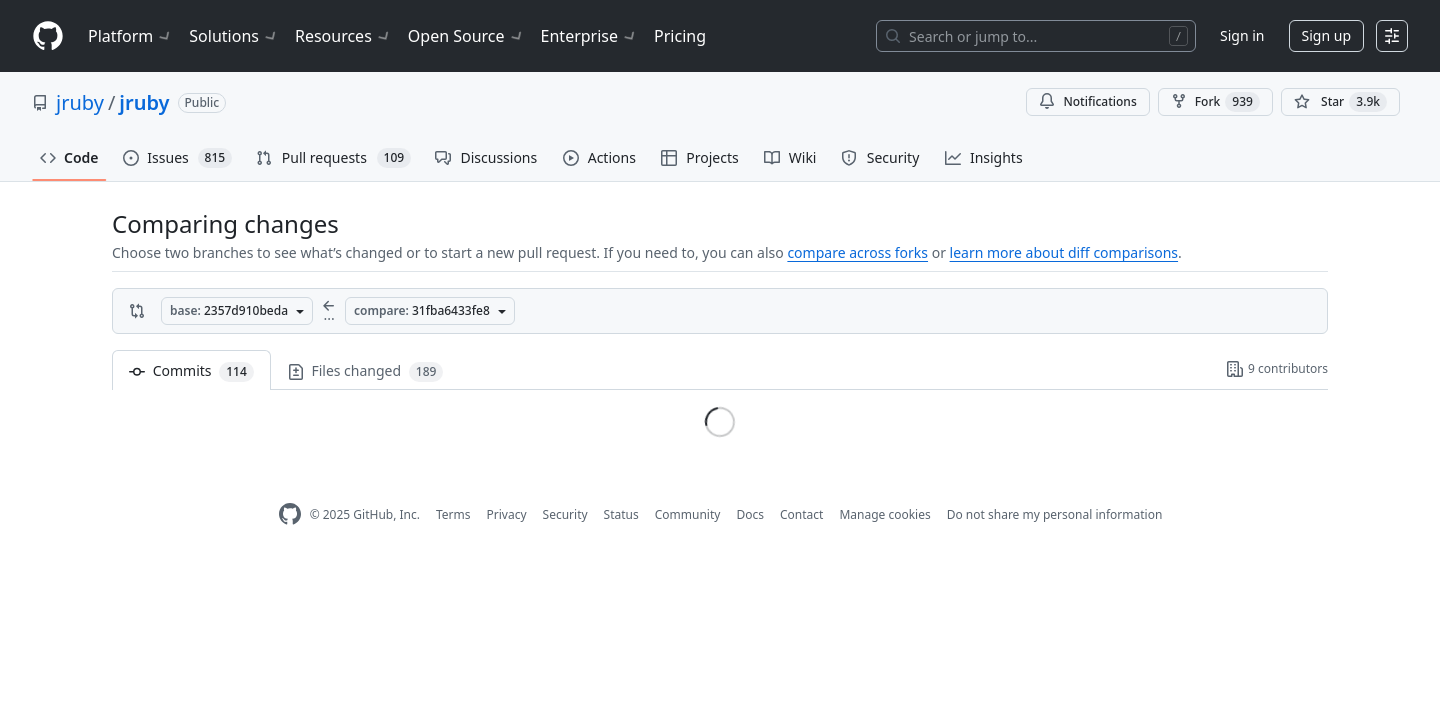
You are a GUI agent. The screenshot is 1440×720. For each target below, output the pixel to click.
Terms (453, 514)
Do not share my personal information (1055, 514)
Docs (750, 514)
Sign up (1326, 35)
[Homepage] (48, 36)
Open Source (466, 36)
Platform (130, 36)
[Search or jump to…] (1036, 36)
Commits (191, 371)
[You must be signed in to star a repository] (1340, 102)
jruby (80, 102)
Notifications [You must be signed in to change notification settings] (1087, 101)
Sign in (1242, 35)
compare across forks (857, 252)
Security (565, 514)
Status (621, 514)
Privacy (507, 514)
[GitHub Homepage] (290, 514)
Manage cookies (884, 514)
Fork (1215, 102)
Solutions (234, 36)
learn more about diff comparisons (1064, 252)
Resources (343, 36)
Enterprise (589, 36)
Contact (801, 514)
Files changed (366, 371)
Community (688, 514)
